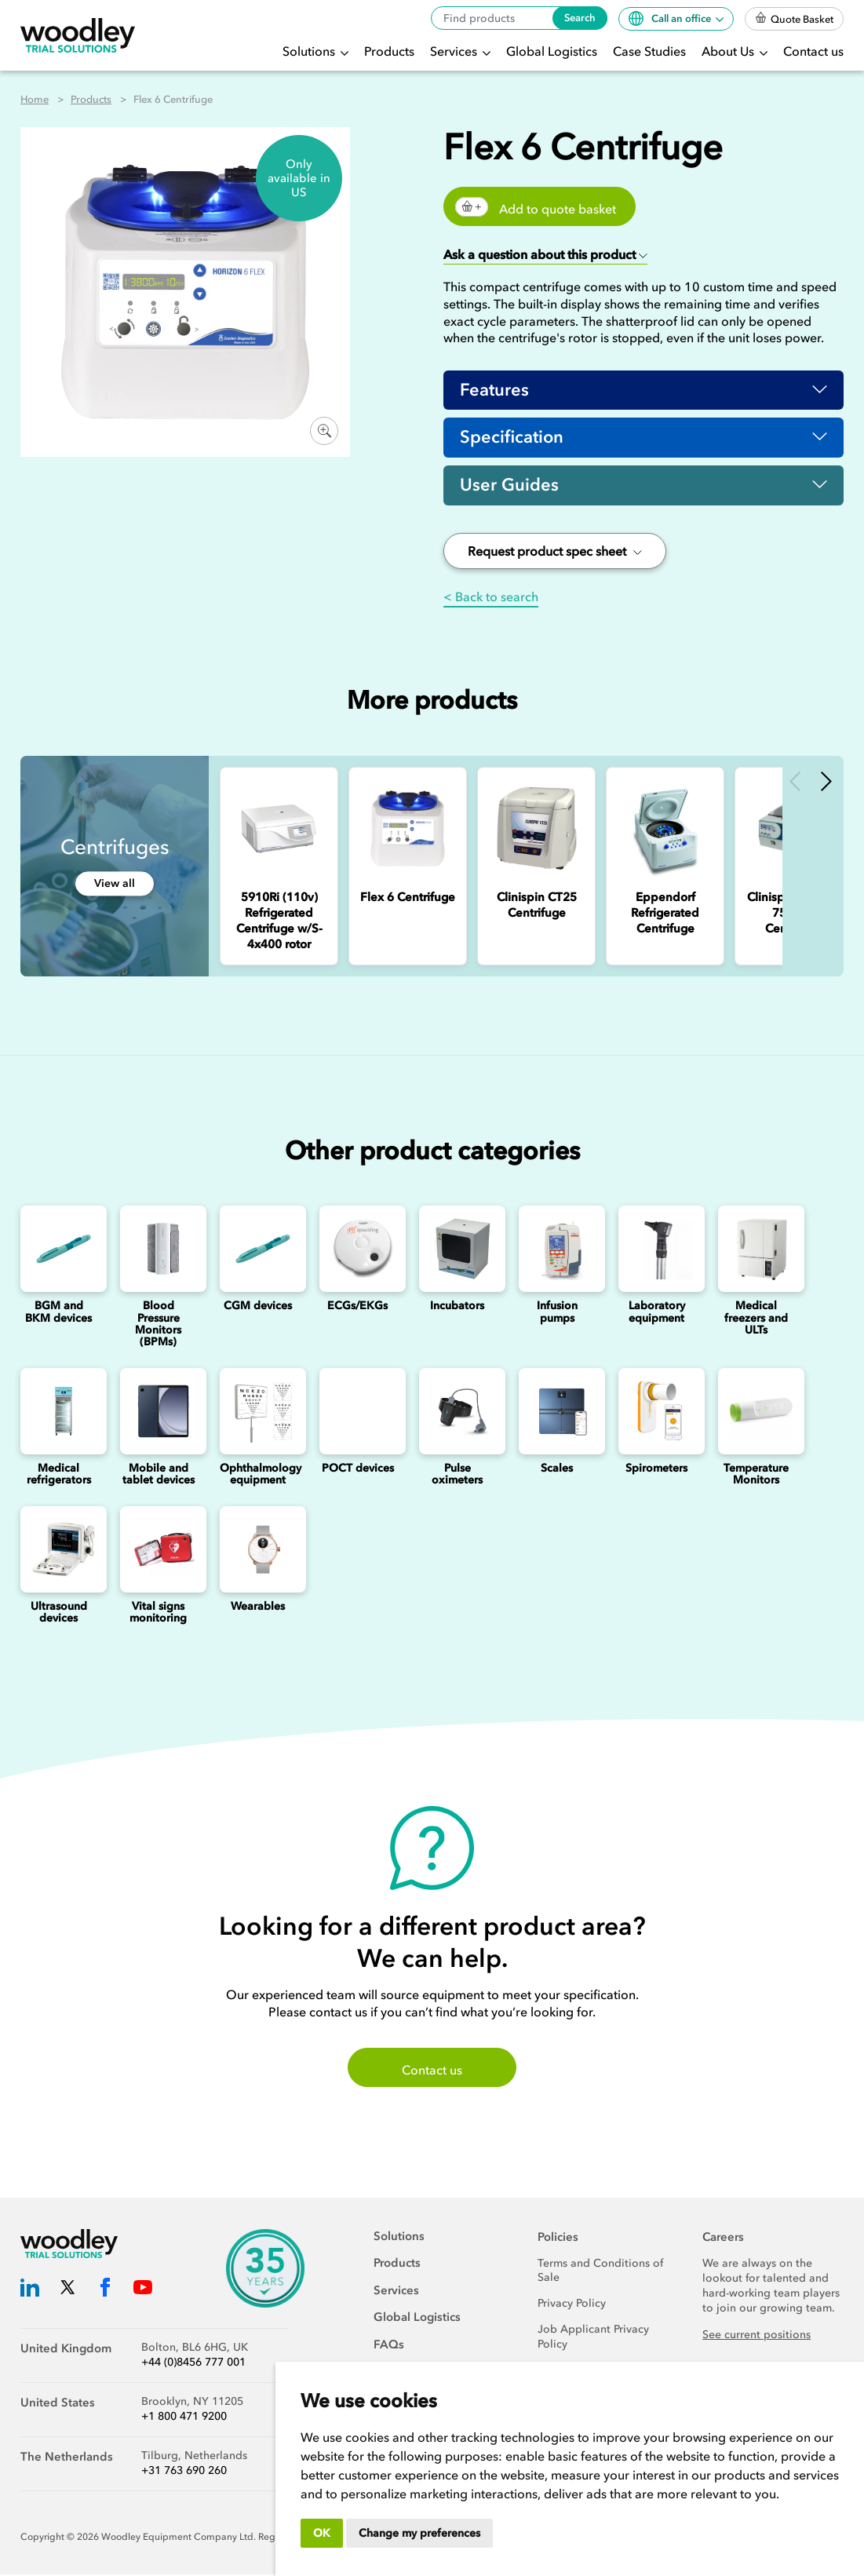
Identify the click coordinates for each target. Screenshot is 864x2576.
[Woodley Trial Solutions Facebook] (105, 2291)
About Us (729, 51)
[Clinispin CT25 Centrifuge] (536, 829)
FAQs (389, 2345)
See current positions (756, 2336)
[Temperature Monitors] (756, 1412)
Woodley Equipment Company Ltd (177, 2537)
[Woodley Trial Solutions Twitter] (67, 2291)
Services (455, 51)
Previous (794, 782)
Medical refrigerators (59, 1474)
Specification (511, 438)
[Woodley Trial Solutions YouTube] (142, 2291)
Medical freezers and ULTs (756, 1319)
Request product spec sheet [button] (555, 552)
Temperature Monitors (756, 1474)
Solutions (310, 51)
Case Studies (649, 51)
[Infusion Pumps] (557, 1250)
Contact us (813, 51)
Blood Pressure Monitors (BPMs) (158, 1325)
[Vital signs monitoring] (158, 1550)
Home (34, 99)
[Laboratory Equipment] (656, 1250)
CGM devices (258, 1307)
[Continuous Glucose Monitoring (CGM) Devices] (258, 1250)
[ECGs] (357, 1250)
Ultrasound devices (59, 1613)
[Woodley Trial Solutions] (77, 35)
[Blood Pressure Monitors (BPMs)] (158, 1250)
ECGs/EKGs (357, 1307)
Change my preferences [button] (419, 2533)
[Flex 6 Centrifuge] (407, 829)
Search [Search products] (580, 18)
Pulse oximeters (457, 1474)
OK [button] (321, 2533)
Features (494, 390)
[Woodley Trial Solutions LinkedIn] (29, 2291)
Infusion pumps (557, 1313)
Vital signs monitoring (158, 1613)
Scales (557, 1469)
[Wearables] (258, 1550)
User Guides (509, 486)
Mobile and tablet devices (158, 1474)
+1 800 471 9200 (184, 2418)
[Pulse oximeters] (457, 1412)
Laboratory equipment (657, 1313)
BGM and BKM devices (58, 1313)
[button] (545, 255)
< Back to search (490, 597)
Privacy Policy (572, 2304)
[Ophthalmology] (258, 1412)
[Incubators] (457, 1250)
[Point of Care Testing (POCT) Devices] (357, 1412)
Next (826, 782)
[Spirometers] (656, 1412)
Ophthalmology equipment (260, 1474)
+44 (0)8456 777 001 (193, 2363)
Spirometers (656, 1469)
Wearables (258, 1607)
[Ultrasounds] (58, 1550)
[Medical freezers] (756, 1250)
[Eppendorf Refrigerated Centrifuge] (665, 829)
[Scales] (557, 1412)
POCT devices (358, 1469)
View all (114, 885)
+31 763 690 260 (184, 2472)
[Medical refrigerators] (58, 1412)
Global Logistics (551, 51)
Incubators (457, 1307)
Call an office (671, 18)
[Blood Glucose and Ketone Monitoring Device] (58, 1250)
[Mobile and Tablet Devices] (158, 1412)
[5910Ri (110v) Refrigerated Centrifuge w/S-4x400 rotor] (279, 829)
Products (389, 51)
